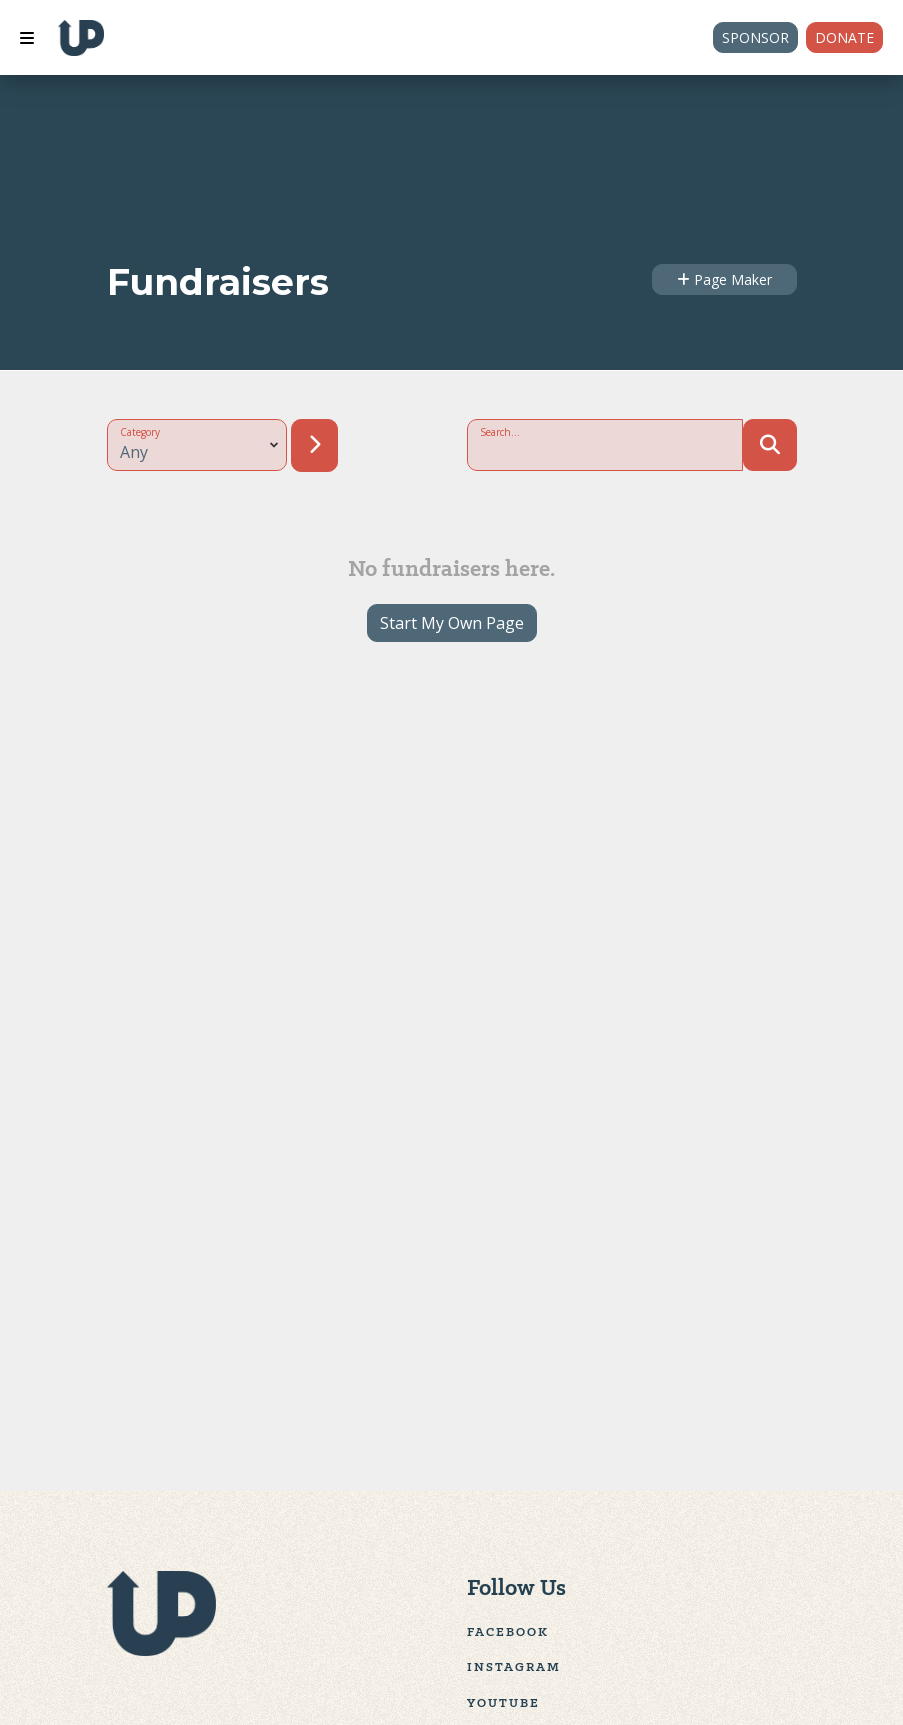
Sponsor (755, 37)
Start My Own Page (452, 623)
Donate (844, 37)
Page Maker (724, 279)
